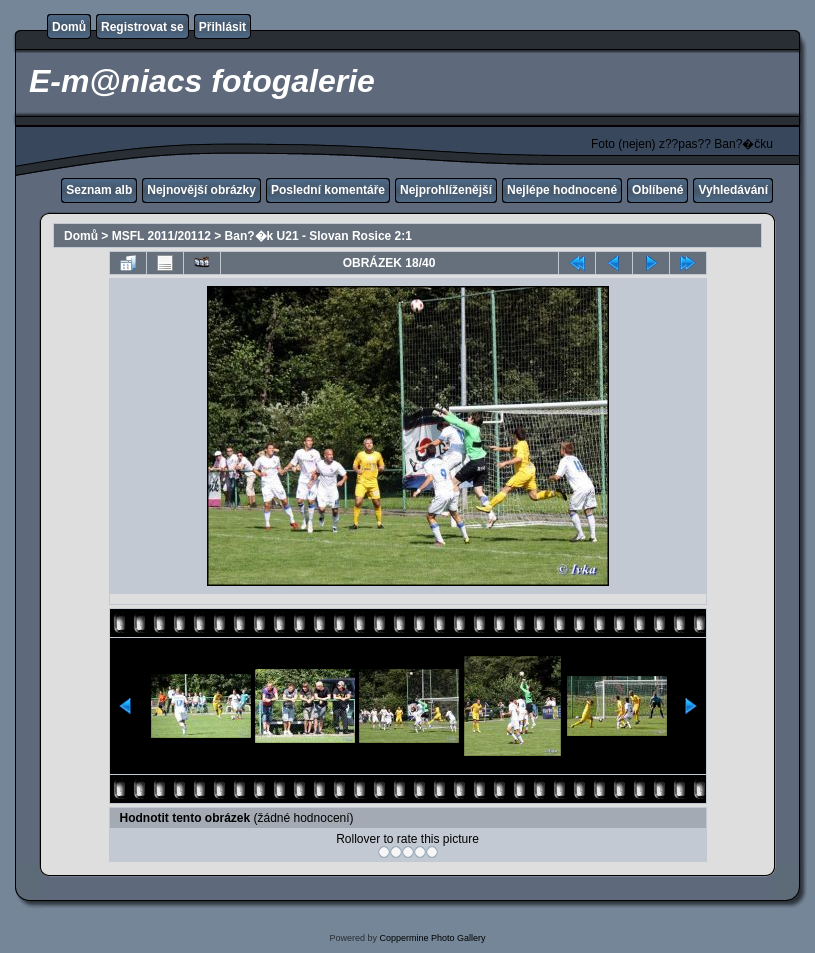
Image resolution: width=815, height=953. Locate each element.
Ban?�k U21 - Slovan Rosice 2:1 (318, 236)
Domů (69, 27)
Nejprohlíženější (446, 190)
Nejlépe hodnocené (562, 190)
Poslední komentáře (328, 190)
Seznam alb (99, 190)
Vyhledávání (733, 190)
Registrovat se (142, 27)
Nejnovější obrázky (201, 190)
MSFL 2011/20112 (161, 236)
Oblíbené (657, 190)
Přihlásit (222, 27)
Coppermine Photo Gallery (432, 938)
